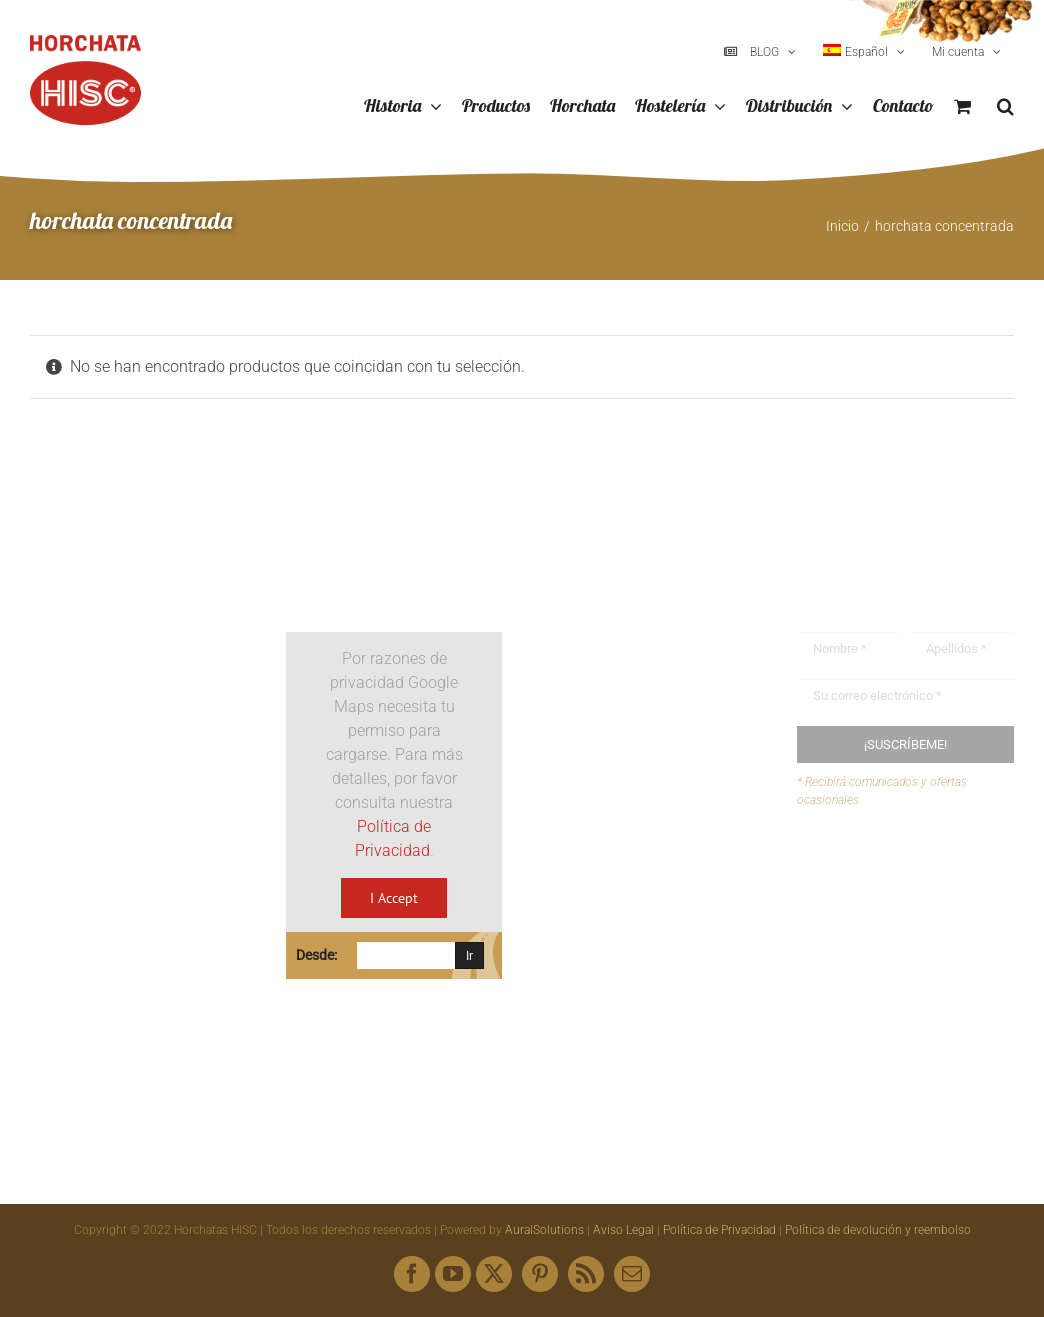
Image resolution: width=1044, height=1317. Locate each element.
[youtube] (453, 1274)
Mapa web (873, 948)
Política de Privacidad (719, 1230)
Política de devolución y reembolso (878, 1230)
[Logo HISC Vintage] (138, 578)
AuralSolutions (544, 1230)
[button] (1005, 107)
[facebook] (412, 1274)
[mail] (632, 1274)
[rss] (586, 1274)
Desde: (316, 955)
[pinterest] (540, 1274)
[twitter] (494, 1274)
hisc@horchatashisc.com (661, 926)
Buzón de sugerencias (913, 872)
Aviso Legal (623, 1230)
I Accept (394, 898)
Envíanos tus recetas (909, 910)
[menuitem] (864, 52)
